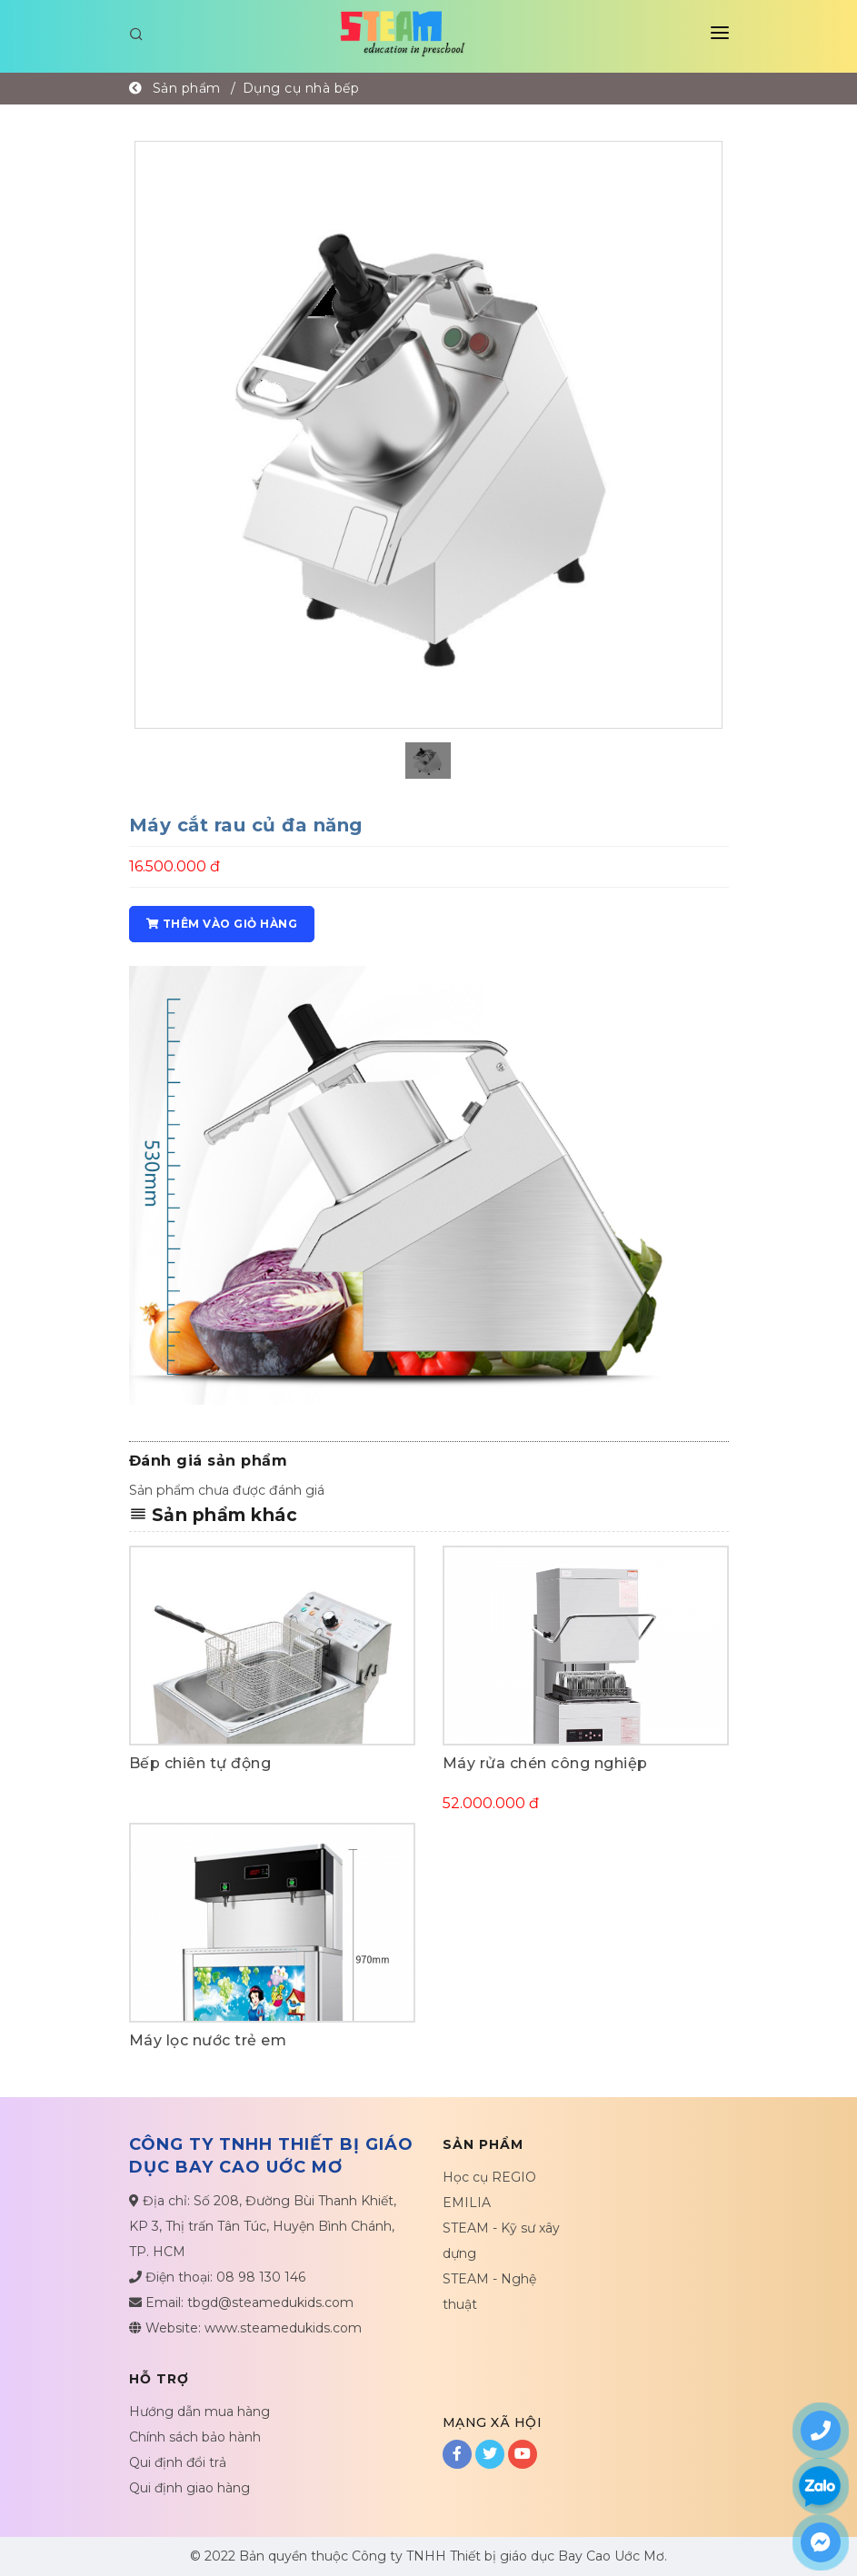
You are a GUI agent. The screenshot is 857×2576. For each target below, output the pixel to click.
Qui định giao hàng (189, 2488)
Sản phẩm (187, 88)
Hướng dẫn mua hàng (199, 2411)
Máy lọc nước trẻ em (208, 2040)
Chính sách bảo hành (195, 2437)
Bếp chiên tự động (200, 1763)
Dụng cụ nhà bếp (301, 88)
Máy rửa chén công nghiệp (545, 1763)
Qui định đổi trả (177, 2462)
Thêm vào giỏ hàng (222, 923)
